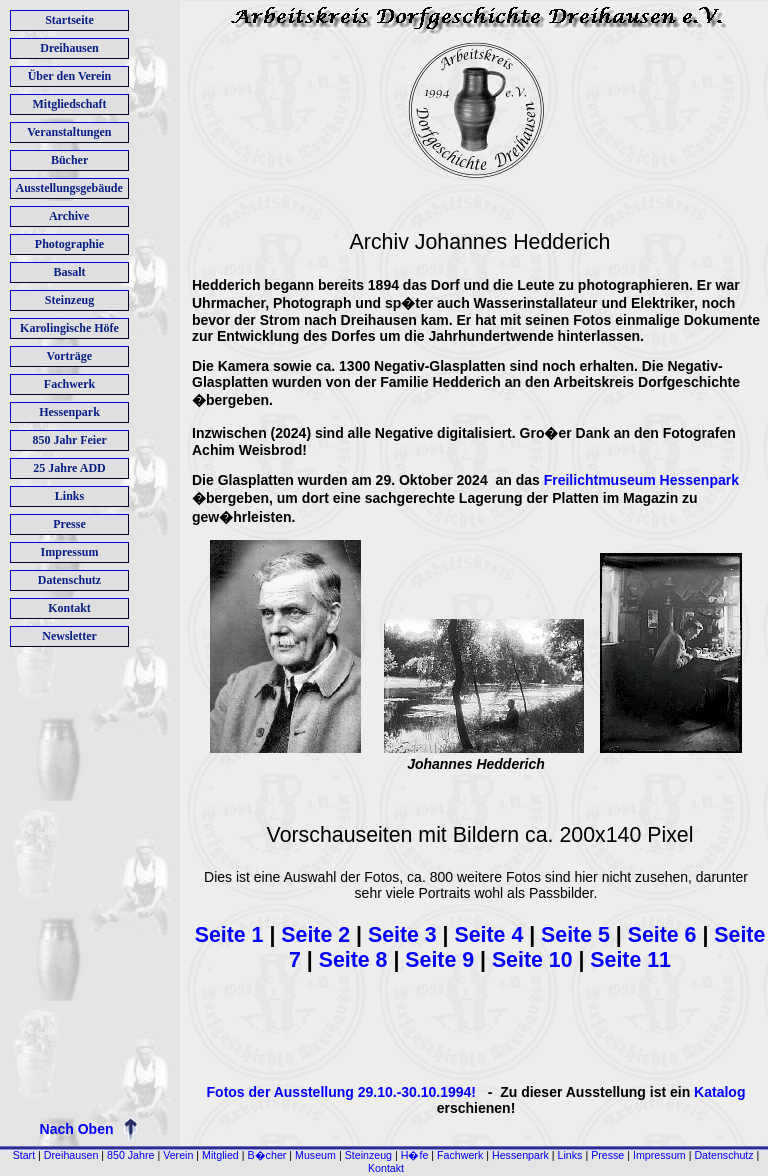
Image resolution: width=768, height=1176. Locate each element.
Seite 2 (318, 935)
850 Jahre (130, 1155)
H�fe (415, 1155)
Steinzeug (368, 1155)
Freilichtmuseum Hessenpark (641, 480)
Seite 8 (353, 960)
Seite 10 (532, 960)
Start (24, 1155)
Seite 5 (578, 935)
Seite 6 (665, 935)
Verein (178, 1155)
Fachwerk (460, 1155)
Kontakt (386, 1168)
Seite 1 (229, 935)
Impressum (659, 1155)
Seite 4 (489, 935)
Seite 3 (402, 935)
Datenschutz (723, 1155)
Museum (315, 1155)
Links (570, 1155)
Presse (607, 1155)
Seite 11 (630, 960)
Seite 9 (439, 960)
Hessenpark (520, 1155)
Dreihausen (71, 1155)
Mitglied (220, 1155)
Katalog (719, 1092)
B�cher (267, 1155)
